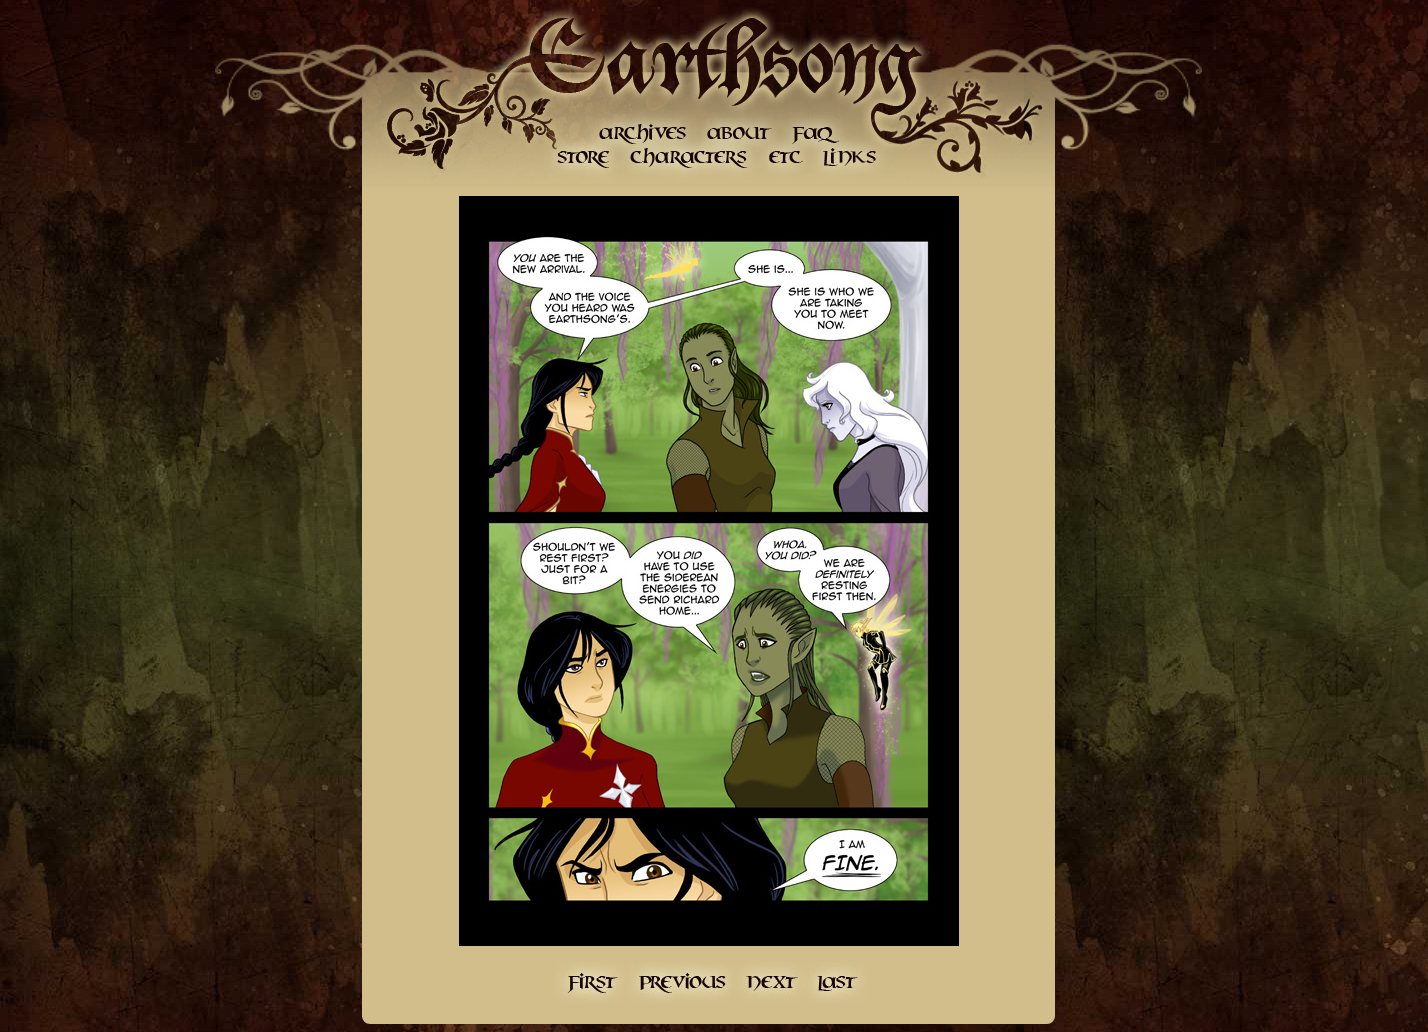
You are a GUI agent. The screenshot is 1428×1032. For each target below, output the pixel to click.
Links (848, 157)
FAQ (815, 132)
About (738, 132)
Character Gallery (690, 157)
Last (838, 983)
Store (583, 157)
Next (772, 983)
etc (785, 157)
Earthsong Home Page (723, 60)
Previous (681, 983)
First (588, 983)
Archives (643, 132)
